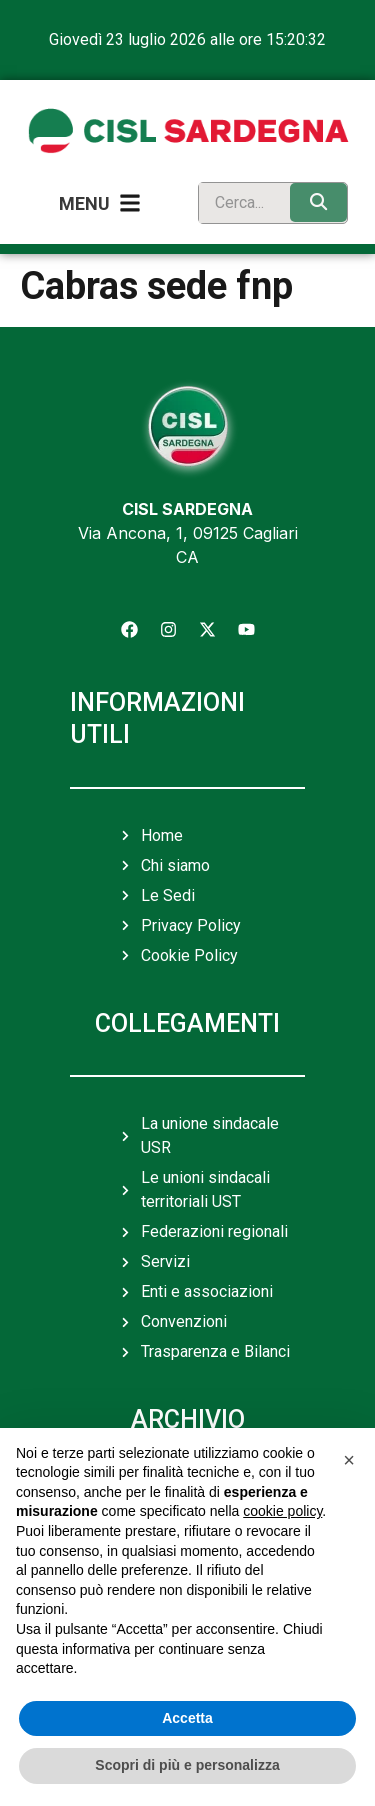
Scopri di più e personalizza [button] (187, 1765)
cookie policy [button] (282, 1511)
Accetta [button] (187, 1718)
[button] (349, 1460)
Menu (84, 203)
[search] (240, 203)
